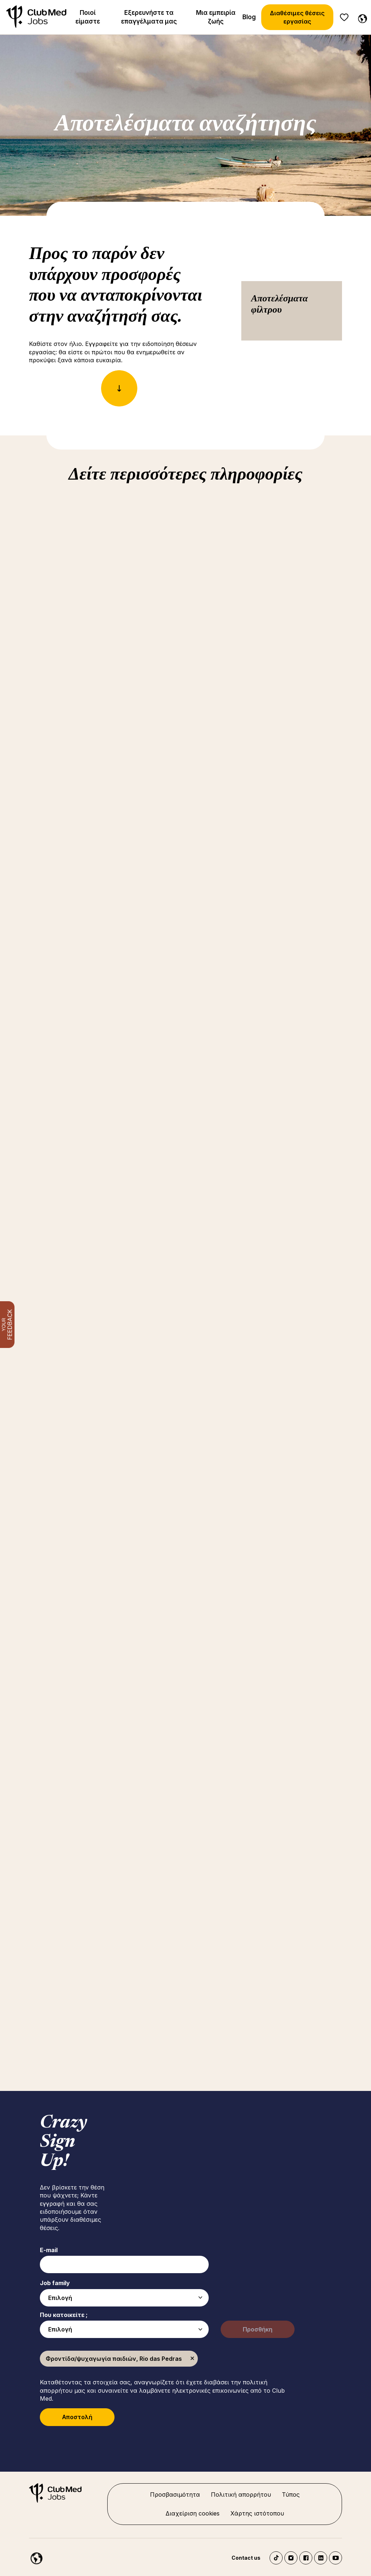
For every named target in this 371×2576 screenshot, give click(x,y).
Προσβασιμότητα (175, 2494)
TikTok (276, 2557)
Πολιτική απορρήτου (241, 2494)
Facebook (305, 2557)
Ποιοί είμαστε (87, 17)
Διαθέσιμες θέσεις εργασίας (297, 17)
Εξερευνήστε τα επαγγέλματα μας (149, 17)
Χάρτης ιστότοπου (257, 2513)
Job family (55, 2283)
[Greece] (361, 17)
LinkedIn (320, 2557)
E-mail (49, 2250)
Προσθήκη (257, 2329)
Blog (249, 17)
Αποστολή (77, 2417)
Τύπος (291, 2494)
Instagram (290, 2557)
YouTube (335, 2557)
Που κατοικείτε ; (64, 2314)
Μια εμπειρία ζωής (215, 17)
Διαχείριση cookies (193, 2513)
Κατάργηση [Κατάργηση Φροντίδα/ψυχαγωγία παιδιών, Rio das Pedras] (192, 2359)
